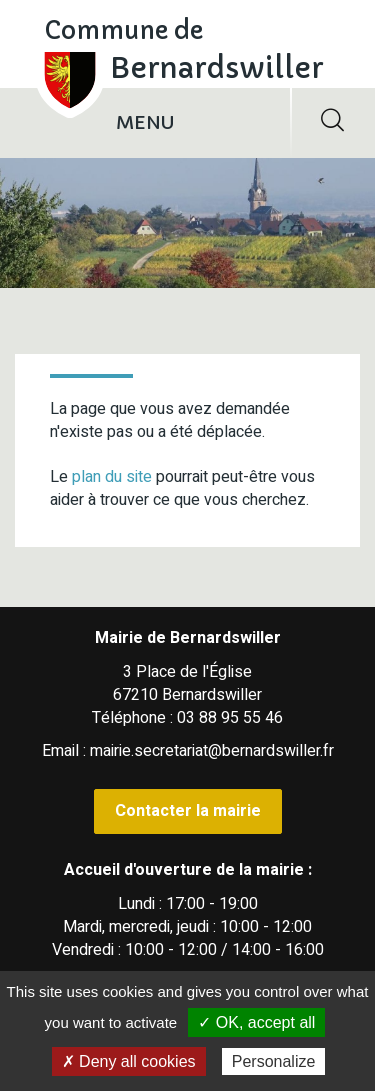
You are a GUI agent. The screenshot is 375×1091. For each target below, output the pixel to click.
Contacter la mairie (188, 811)
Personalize (274, 1061)
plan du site (112, 477)
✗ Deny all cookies (129, 1061)
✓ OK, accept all (256, 1022)
